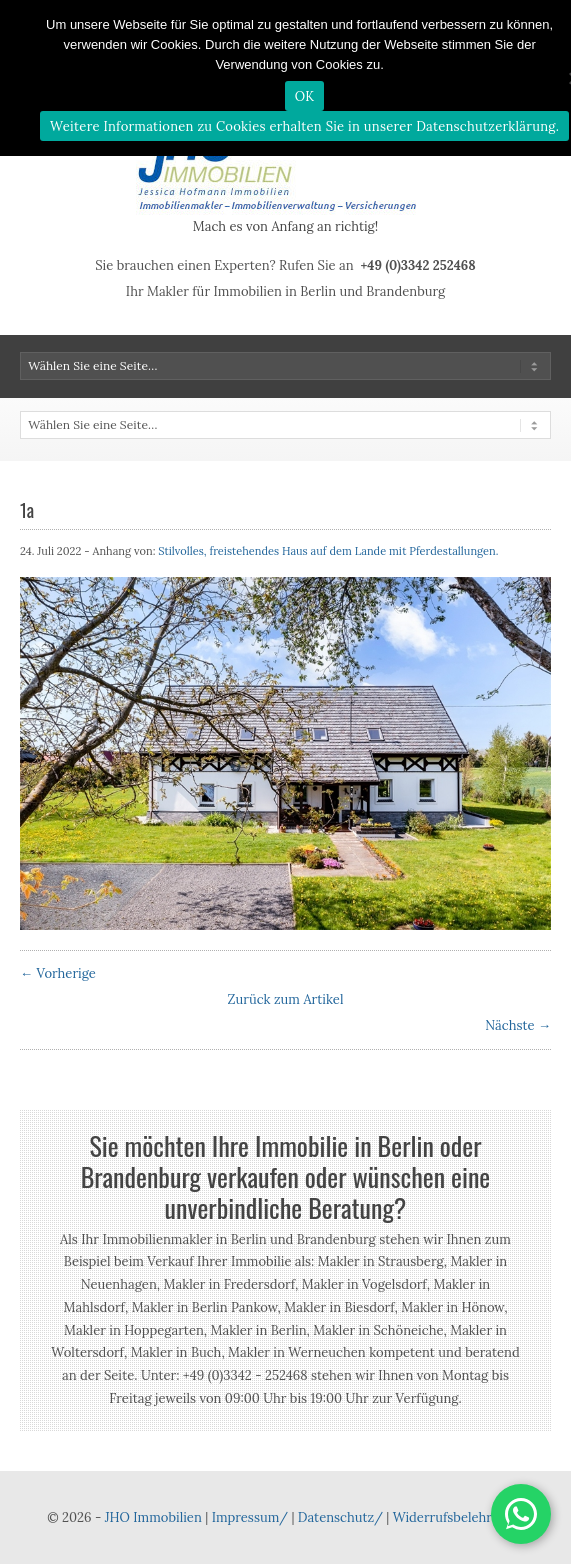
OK (305, 96)
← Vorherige (58, 973)
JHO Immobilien (153, 1517)
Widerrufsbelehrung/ (458, 1517)
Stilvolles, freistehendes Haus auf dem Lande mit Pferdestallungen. (328, 551)
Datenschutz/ (340, 1517)
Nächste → (518, 1025)
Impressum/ (250, 1517)
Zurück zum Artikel (286, 999)
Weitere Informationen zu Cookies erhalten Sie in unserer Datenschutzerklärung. (304, 126)
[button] (521, 1514)
